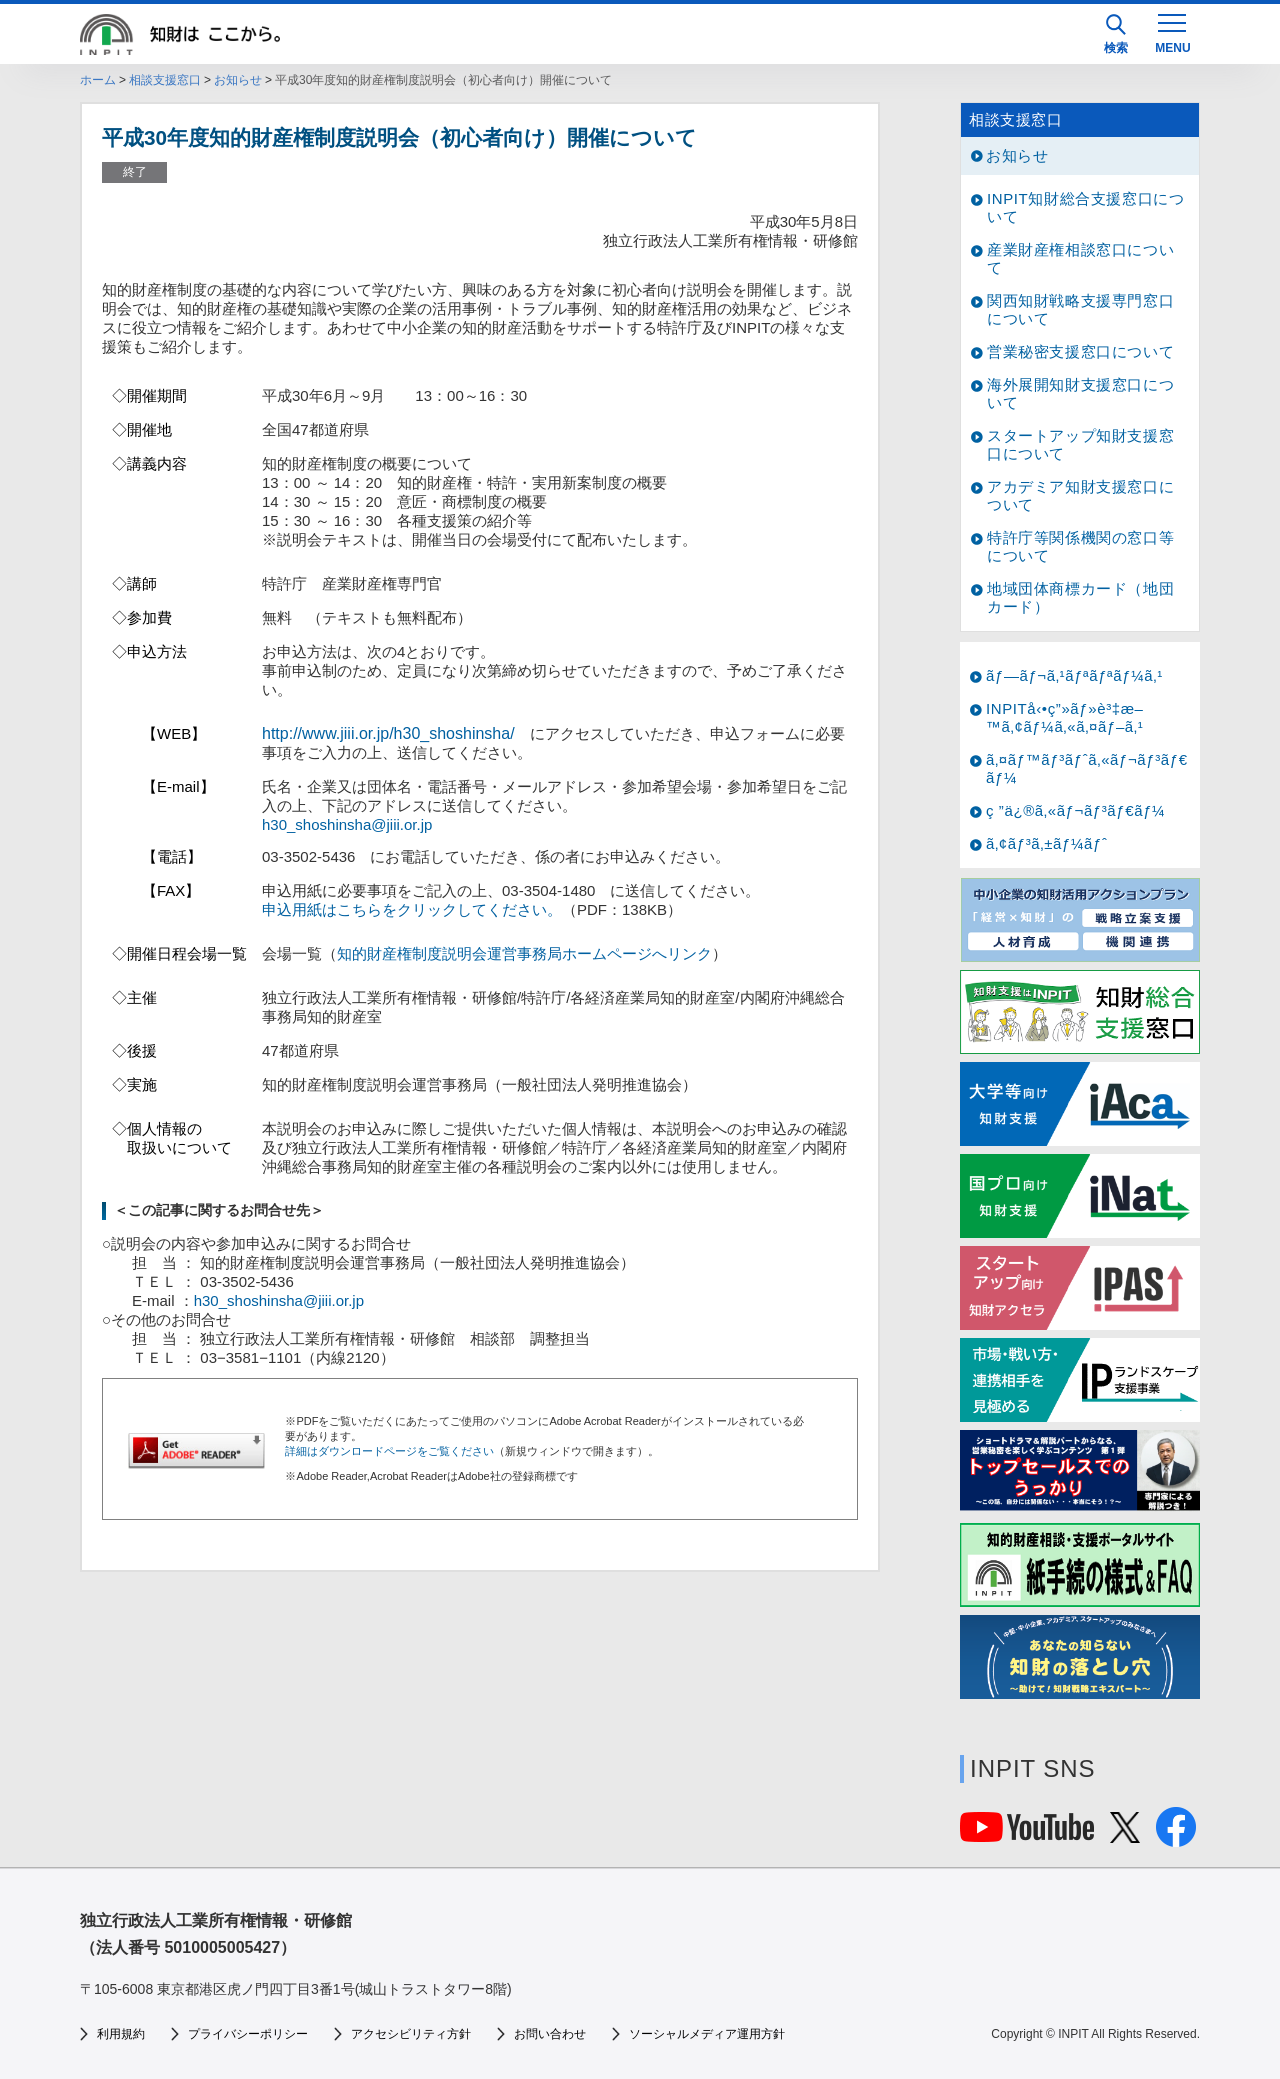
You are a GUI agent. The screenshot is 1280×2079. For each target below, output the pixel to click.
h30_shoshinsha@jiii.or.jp (347, 824)
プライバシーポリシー (248, 2034)
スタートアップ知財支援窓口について (1080, 444)
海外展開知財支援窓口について (1080, 393)
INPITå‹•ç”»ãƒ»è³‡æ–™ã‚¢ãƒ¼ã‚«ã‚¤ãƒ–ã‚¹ (1065, 717)
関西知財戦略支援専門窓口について (1080, 309)
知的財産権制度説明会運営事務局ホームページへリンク (524, 953)
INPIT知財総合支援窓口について (1085, 207)
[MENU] (1172, 32)
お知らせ (238, 80)
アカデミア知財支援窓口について (1080, 495)
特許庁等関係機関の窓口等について (1080, 546)
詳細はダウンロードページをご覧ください (389, 1451)
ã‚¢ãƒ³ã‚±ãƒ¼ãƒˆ (1046, 843)
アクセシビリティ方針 (411, 2034)
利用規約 (121, 2034)
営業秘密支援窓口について (1080, 351)
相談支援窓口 (165, 80)
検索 (1116, 34)
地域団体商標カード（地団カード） (1080, 597)
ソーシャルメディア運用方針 (707, 2034)
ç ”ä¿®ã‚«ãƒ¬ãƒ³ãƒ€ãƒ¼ (1075, 810)
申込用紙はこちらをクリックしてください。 (412, 909)
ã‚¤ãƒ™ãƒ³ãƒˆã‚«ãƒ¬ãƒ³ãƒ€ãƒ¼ (1087, 768)
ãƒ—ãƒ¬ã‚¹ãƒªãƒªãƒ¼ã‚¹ (1074, 675)
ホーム (98, 80)
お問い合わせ (550, 2034)
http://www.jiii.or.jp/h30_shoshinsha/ (388, 733)
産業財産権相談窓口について (1080, 258)
